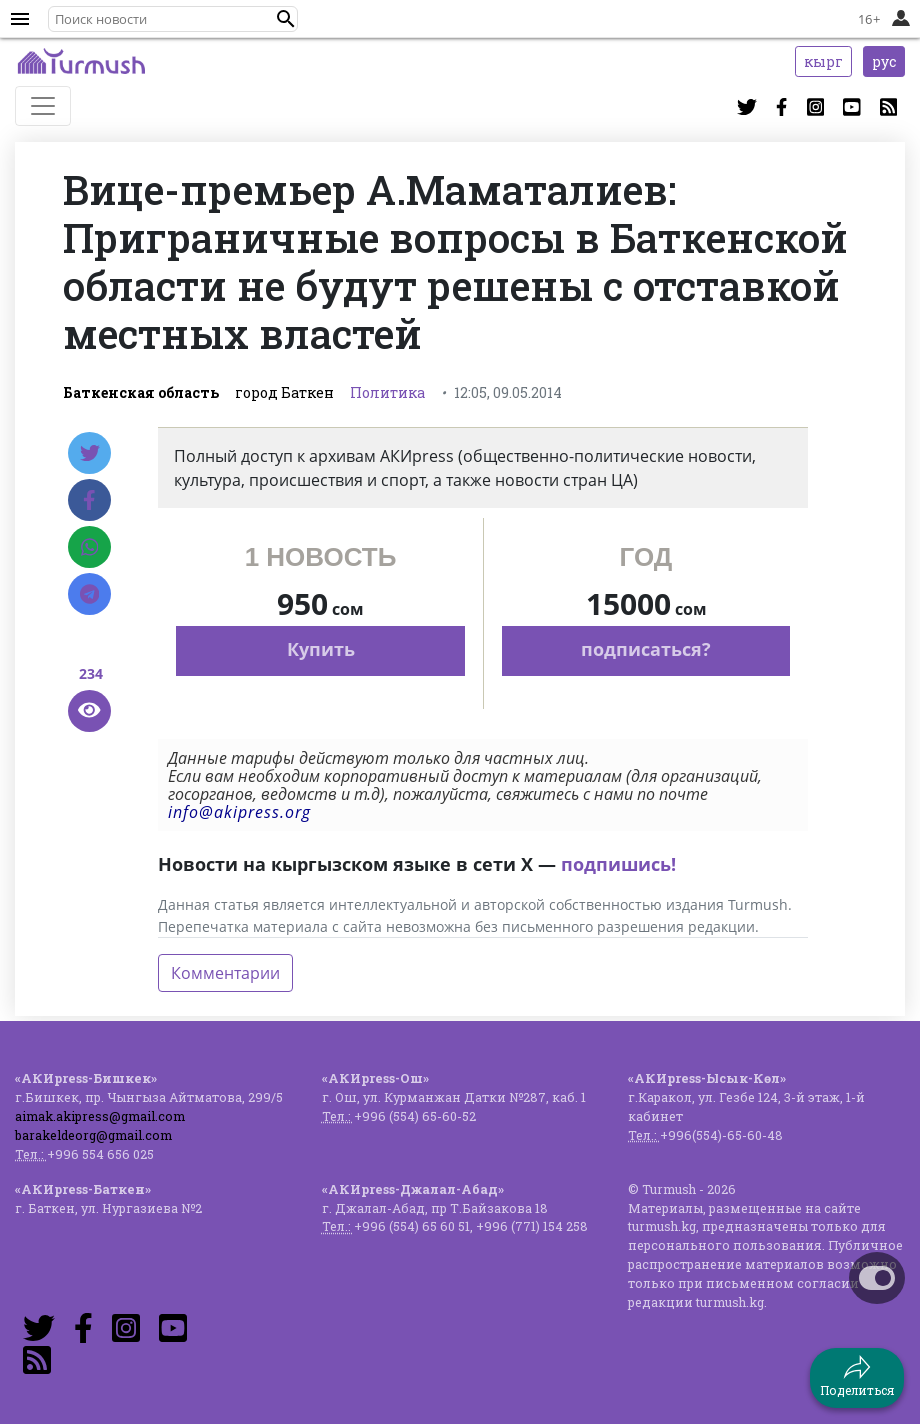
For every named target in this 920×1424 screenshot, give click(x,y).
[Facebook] (89, 500)
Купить (321, 649)
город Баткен (284, 392)
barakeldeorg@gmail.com (93, 1135)
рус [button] (884, 61)
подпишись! (618, 864)
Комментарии (225, 973)
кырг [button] (823, 61)
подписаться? (646, 649)
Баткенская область (141, 392)
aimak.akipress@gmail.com (100, 1116)
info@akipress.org (239, 812)
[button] (286, 19)
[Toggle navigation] (43, 106)
